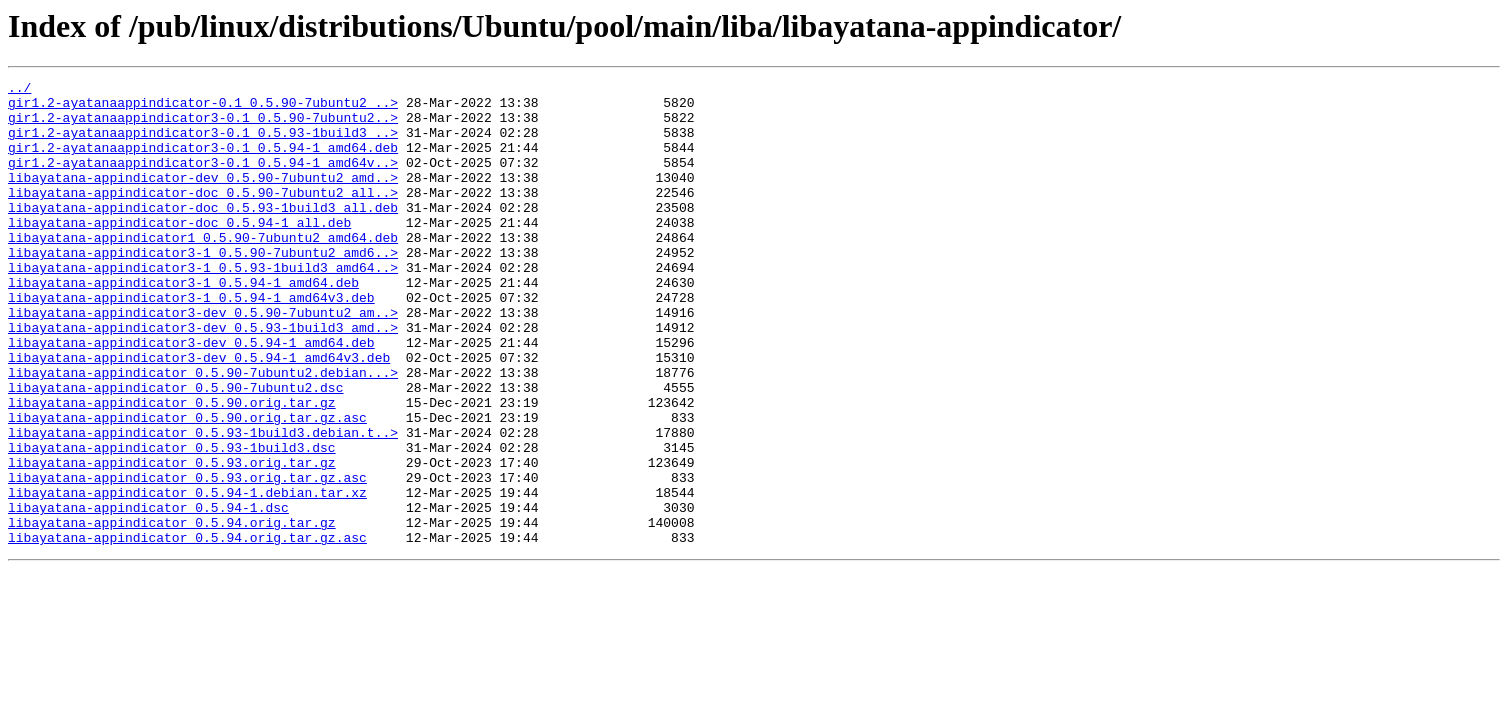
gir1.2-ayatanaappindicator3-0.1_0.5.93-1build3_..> (203, 144)
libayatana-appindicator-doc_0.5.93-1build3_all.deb (203, 234)
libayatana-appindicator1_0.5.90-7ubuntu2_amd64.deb (203, 270)
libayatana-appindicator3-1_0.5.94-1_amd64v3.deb (191, 342)
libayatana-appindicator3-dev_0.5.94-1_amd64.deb (191, 396)
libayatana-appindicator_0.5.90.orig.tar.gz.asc (187, 486)
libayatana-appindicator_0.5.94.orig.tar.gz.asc (187, 630)
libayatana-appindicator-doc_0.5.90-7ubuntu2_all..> (203, 216)
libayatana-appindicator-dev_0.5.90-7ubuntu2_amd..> (203, 198)
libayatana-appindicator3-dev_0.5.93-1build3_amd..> (203, 378)
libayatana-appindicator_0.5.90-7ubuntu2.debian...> (203, 432)
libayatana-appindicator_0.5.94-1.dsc (148, 594)
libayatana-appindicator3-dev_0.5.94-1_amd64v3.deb (199, 414)
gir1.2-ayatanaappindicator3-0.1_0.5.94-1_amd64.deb (203, 162)
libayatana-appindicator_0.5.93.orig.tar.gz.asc (187, 558)
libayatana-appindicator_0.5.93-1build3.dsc (172, 522)
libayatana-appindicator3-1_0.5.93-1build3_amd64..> (203, 306)
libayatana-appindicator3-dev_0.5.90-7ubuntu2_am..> (203, 360)
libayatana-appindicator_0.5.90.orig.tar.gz (172, 468)
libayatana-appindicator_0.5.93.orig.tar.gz (172, 540)
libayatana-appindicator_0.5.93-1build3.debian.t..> (203, 504)
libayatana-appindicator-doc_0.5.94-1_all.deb (179, 252)
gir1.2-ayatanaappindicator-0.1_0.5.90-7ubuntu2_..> (203, 108)
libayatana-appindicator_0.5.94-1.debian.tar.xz (187, 576)
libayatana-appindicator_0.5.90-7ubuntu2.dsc (175, 450)
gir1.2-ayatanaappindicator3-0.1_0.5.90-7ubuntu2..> (203, 126)
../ (19, 90)
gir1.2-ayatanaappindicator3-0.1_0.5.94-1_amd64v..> (203, 180)
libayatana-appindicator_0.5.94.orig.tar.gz (172, 612)
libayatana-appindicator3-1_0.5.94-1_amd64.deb (183, 324)
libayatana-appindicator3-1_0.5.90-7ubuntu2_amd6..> (203, 288)
